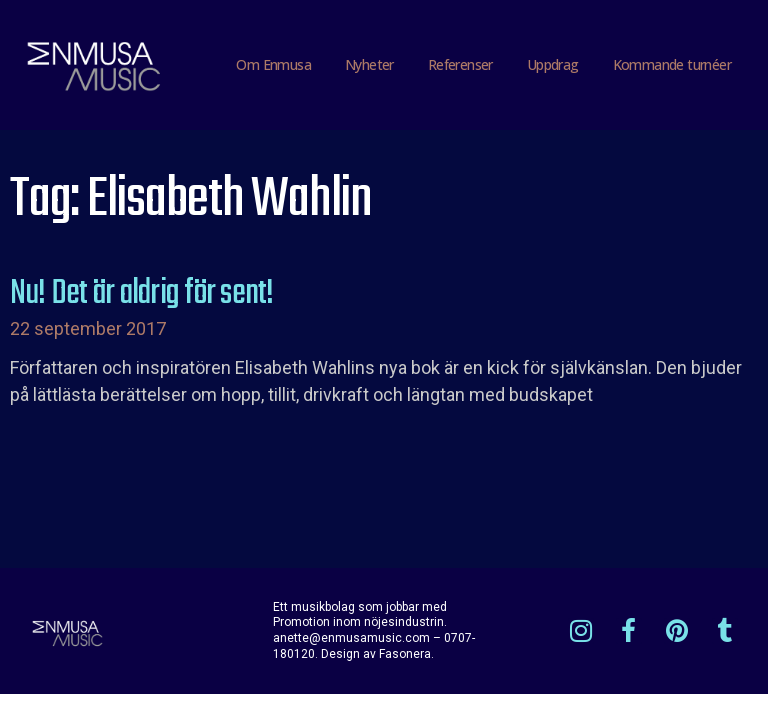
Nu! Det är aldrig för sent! (141, 294)
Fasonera (405, 654)
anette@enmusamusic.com (351, 638)
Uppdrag (553, 64)
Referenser (460, 64)
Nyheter (369, 64)
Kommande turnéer (672, 64)
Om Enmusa (273, 64)
